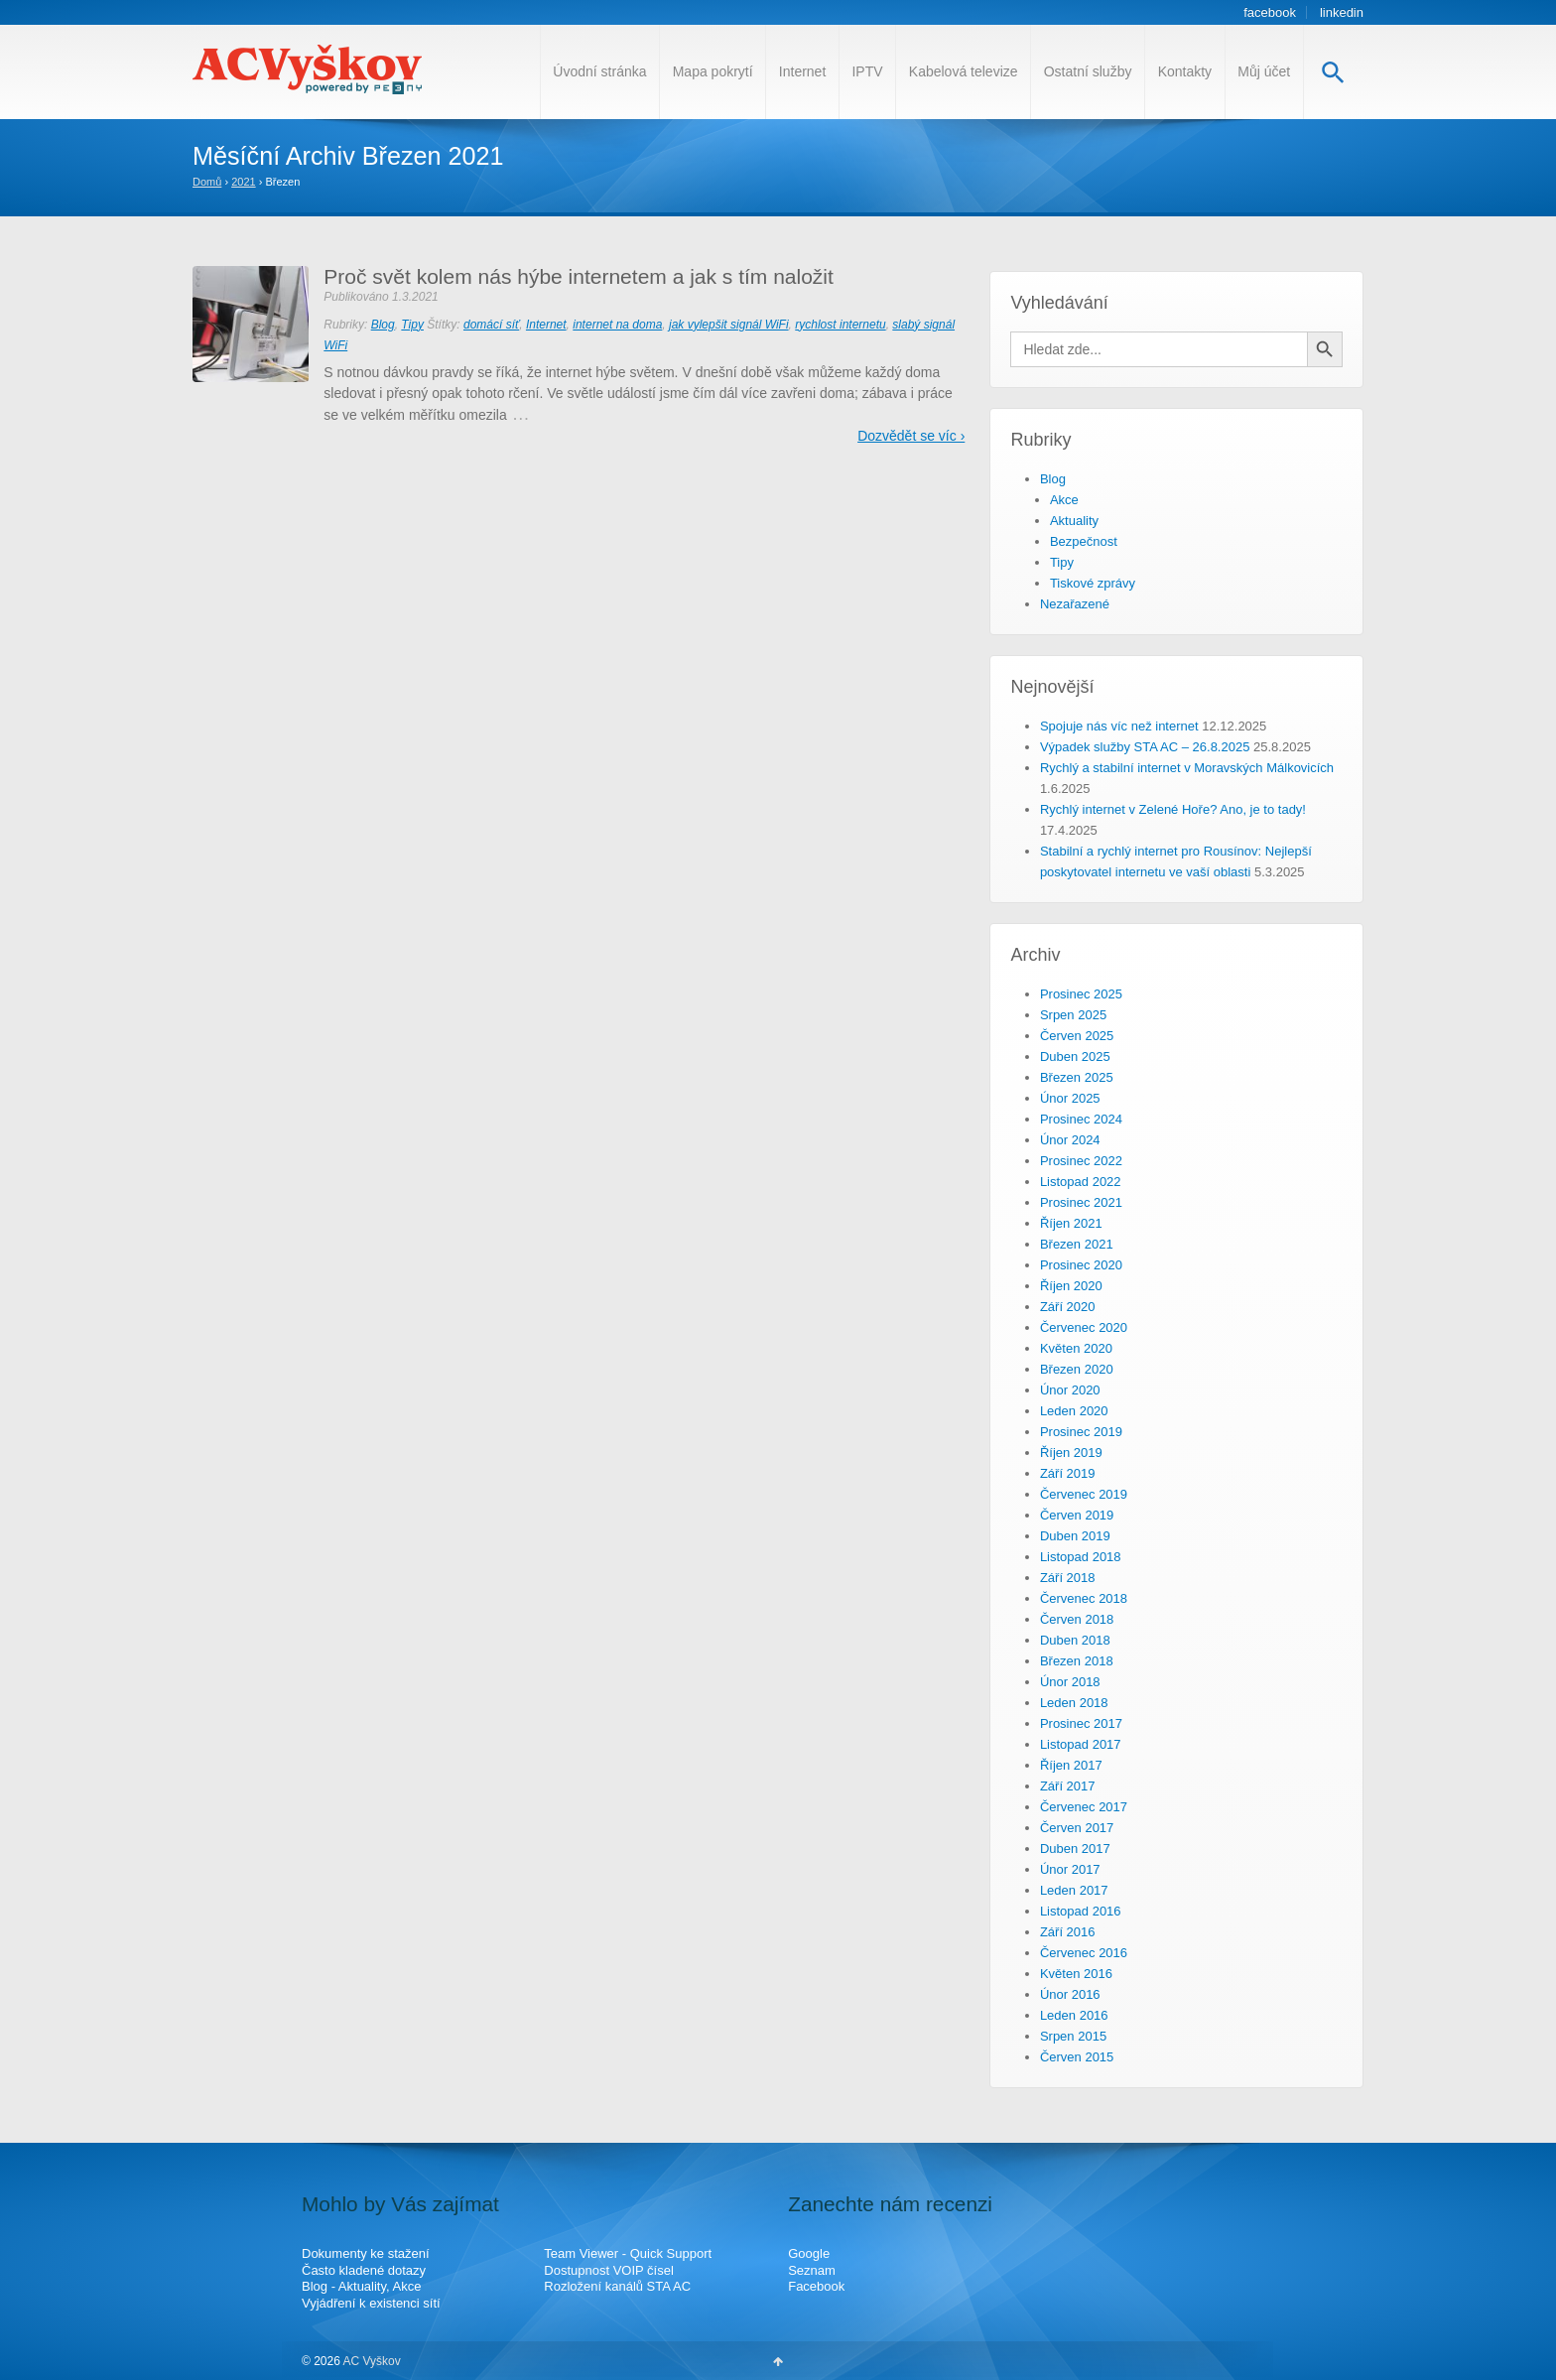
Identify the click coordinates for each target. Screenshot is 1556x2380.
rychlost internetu (840, 324)
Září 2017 (1068, 1786)
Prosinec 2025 (1081, 994)
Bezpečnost (1083, 541)
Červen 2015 (1076, 2056)
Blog (383, 324)
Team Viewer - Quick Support (628, 2253)
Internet (802, 71)
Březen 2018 (1076, 1660)
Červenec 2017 (1083, 1806)
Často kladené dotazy (364, 2270)
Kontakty (1185, 71)
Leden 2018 (1074, 1702)
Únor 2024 (1070, 1139)
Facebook (816, 2286)
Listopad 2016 (1080, 1911)
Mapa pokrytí (713, 71)
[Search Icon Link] (1333, 72)
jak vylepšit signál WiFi (729, 324)
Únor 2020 (1070, 1390)
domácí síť (491, 324)
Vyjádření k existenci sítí (371, 2303)
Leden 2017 (1074, 1890)
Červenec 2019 (1083, 1494)
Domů (207, 182)
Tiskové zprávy (1092, 583)
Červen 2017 (1076, 1827)
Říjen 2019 (1071, 1452)
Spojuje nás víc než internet (1119, 726)
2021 (243, 182)
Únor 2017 (1070, 1869)
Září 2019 (1068, 1473)
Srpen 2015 (1073, 2036)
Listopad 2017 (1080, 1744)
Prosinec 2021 (1081, 1202)
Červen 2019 (1076, 1515)
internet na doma (617, 324)
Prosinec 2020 (1081, 1264)
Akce (1064, 499)
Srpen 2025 (1073, 1014)
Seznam (812, 2270)
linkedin (1341, 12)
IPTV (866, 71)
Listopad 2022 (1080, 1181)
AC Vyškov (370, 2361)
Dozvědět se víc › (911, 436)
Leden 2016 (1074, 2015)
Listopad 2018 (1080, 1556)
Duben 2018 (1075, 1640)
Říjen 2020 (1071, 1285)
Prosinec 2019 (1081, 1431)
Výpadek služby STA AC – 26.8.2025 (1145, 746)
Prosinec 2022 (1081, 1160)
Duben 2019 (1075, 1535)
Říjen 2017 (1071, 1765)
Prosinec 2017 (1081, 1723)
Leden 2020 (1074, 1410)
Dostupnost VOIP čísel (609, 2270)
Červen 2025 (1076, 1035)
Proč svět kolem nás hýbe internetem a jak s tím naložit (579, 276)
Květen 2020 (1076, 1348)
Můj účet (1263, 71)
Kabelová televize (963, 71)
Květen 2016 (1076, 1973)
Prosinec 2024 (1081, 1119)
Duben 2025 (1075, 1056)
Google (809, 2253)
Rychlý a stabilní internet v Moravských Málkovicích (1187, 767)
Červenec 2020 (1083, 1327)
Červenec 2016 (1083, 1952)
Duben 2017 (1075, 1848)
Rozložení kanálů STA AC (617, 2286)
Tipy (412, 324)
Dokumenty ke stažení (366, 2253)
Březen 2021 (1076, 1244)
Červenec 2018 (1083, 1598)
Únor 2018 (1070, 1681)
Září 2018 (1068, 1577)
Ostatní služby (1088, 71)
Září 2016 (1068, 1931)
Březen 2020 (1076, 1369)
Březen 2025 (1076, 1077)
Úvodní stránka (599, 71)
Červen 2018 (1076, 1619)
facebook (1269, 12)
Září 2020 (1068, 1306)
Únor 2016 (1070, 1994)
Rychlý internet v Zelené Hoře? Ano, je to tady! (1173, 809)
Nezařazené (1074, 603)
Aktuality (1074, 520)
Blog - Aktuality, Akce (361, 2286)
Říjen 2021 (1071, 1223)
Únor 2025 (1070, 1098)
